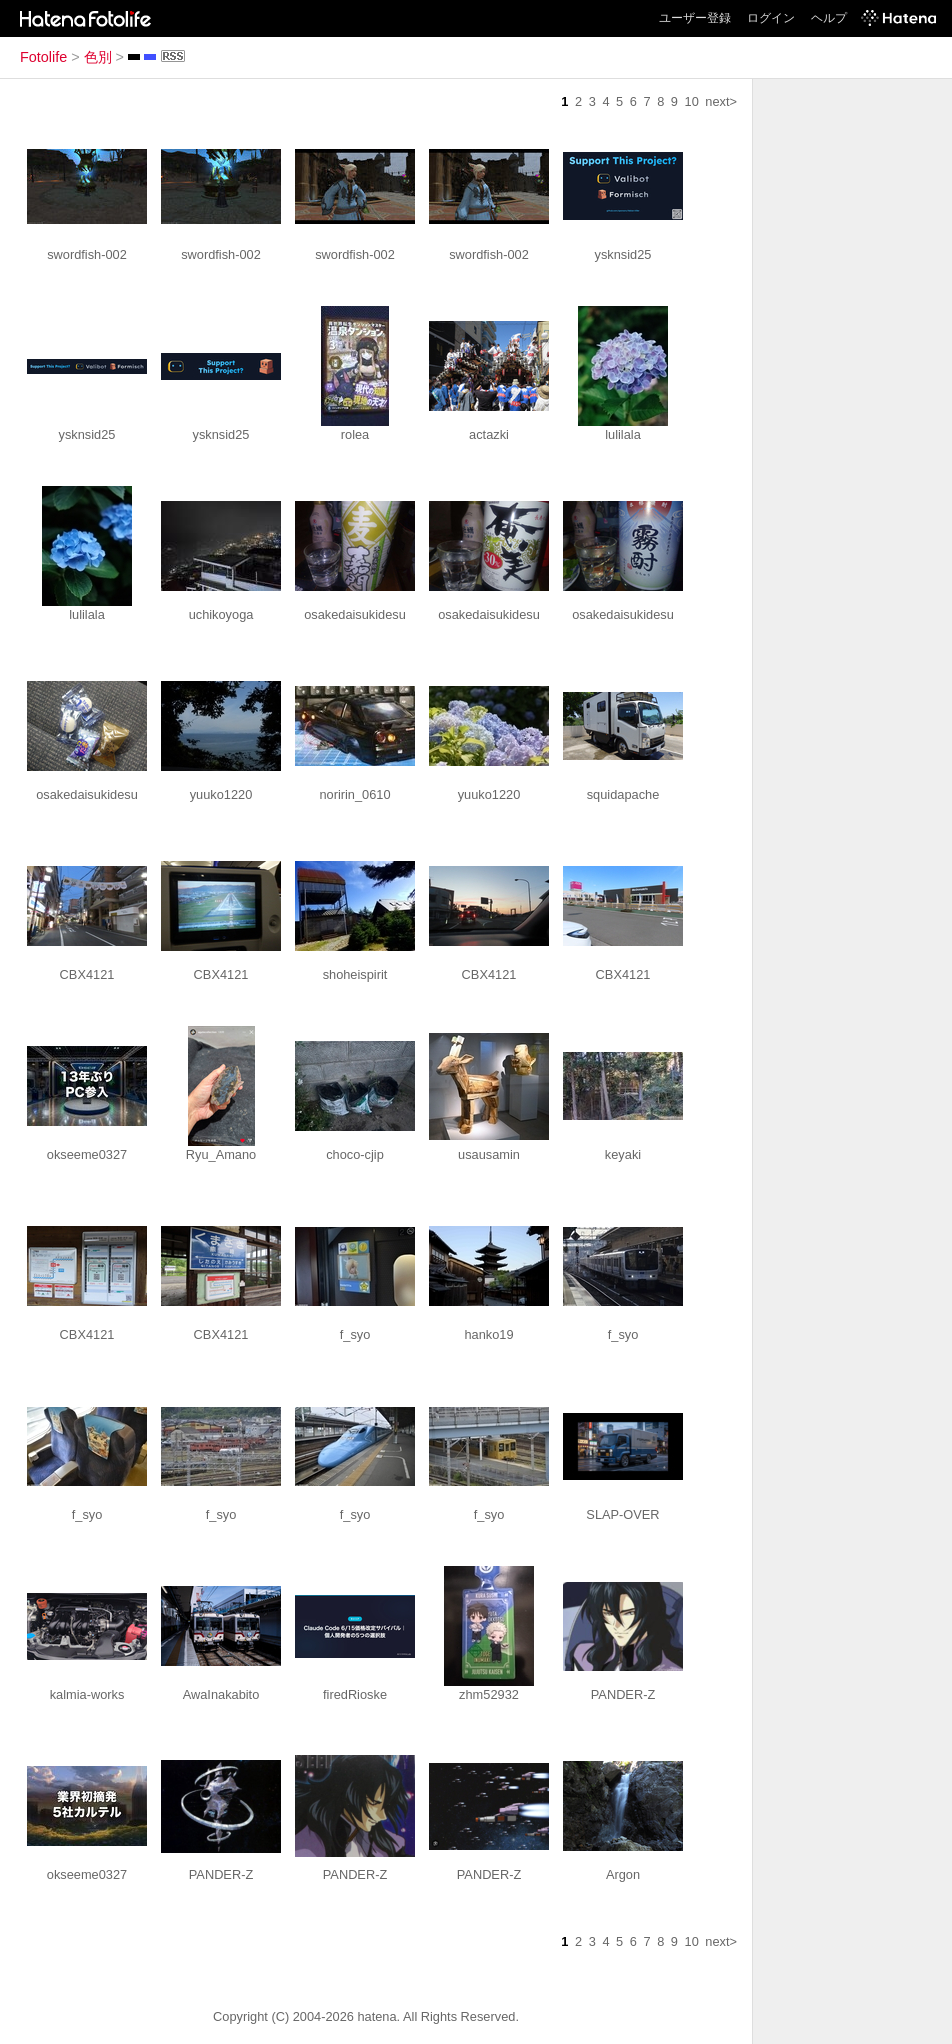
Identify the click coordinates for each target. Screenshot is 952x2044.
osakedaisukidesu (355, 614)
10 (692, 101)
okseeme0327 (87, 1154)
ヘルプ (829, 18)
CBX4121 (87, 974)
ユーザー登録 (695, 18)
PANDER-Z (623, 1694)
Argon (623, 1874)
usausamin (489, 1154)
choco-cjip (355, 1154)
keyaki (623, 1154)
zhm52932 (489, 1694)
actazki (489, 434)
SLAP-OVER (622, 1514)
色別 (98, 57)
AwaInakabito (221, 1694)
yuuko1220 (221, 794)
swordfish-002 (87, 254)
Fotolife (43, 57)
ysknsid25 (623, 254)
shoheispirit (355, 974)
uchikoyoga (221, 614)
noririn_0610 (354, 794)
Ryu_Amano (221, 1154)
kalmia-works (87, 1694)
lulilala (623, 434)
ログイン (771, 18)
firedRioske (355, 1694)
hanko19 (488, 1334)
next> (721, 101)
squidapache (623, 794)
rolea (355, 434)
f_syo (355, 1334)
